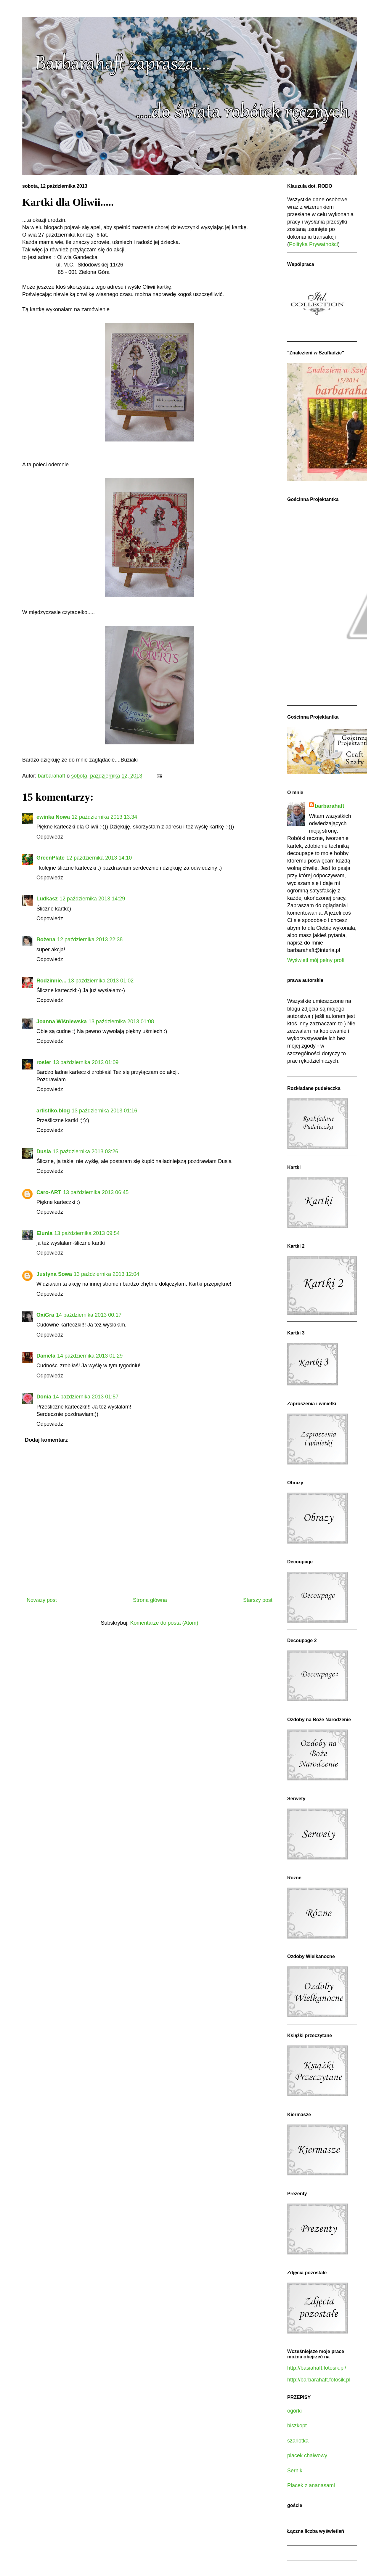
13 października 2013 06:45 (96, 1192)
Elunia (44, 1233)
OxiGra (45, 1315)
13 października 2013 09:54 (87, 1233)
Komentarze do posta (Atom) (164, 1623)
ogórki (294, 2411)
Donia (43, 1397)
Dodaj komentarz (46, 1440)
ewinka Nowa (53, 817)
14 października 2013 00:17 (88, 1315)
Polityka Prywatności (313, 244)
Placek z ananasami (311, 2485)
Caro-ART (48, 1192)
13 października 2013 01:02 (101, 981)
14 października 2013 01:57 (85, 1397)
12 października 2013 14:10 (99, 858)
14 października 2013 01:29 (90, 1356)
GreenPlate (50, 858)
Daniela (45, 1356)
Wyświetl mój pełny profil (316, 960)
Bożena (45, 939)
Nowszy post (42, 1600)
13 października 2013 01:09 (85, 1062)
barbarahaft (329, 806)
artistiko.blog (53, 1111)
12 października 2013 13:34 (104, 817)
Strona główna (150, 1600)
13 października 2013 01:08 (121, 1021)
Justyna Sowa (54, 1274)
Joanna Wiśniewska (61, 1021)
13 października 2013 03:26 (85, 1151)
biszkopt (297, 2426)
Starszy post (257, 1600)
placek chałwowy (307, 2455)
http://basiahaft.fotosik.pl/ (316, 2368)
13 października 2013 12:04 (106, 1274)
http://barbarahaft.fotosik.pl (318, 2380)
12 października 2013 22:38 (90, 939)
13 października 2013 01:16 (104, 1111)
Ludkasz (47, 899)
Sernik (294, 2471)
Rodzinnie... (51, 981)
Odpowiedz (49, 837)
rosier (43, 1062)
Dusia (43, 1151)
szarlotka (298, 2441)
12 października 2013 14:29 (92, 899)
